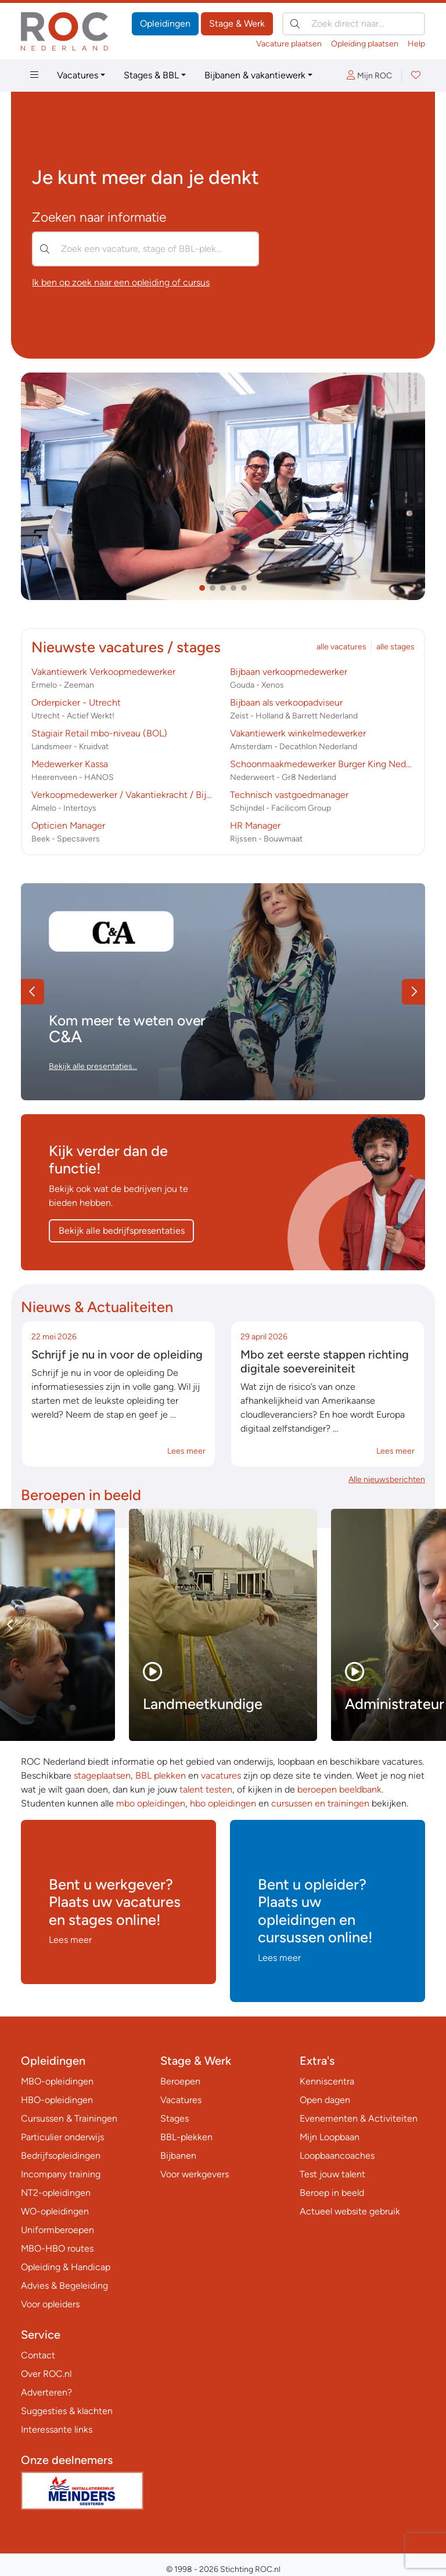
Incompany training (60, 2174)
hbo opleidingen (223, 1803)
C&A (65, 1036)
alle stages (395, 647)
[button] (202, 587)
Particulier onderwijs (62, 2137)
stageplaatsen (102, 1775)
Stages (174, 2118)
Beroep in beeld (332, 2192)
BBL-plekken (186, 2137)
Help (416, 44)
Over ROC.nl (46, 2373)
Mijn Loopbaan (329, 2137)
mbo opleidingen (150, 1803)
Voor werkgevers (194, 2174)
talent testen (205, 1789)
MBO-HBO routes (57, 2248)
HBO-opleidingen (57, 2099)
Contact (38, 2355)
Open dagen (325, 2099)
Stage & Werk (237, 23)
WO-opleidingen (55, 2211)
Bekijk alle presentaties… (93, 1066)
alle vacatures (341, 647)
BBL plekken (160, 1775)
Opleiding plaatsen (364, 44)
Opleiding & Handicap (65, 2266)
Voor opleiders (50, 2304)
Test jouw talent (332, 2174)
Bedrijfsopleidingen (60, 2155)
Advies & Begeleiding (64, 2285)
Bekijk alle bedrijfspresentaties (122, 1230)
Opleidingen (165, 23)
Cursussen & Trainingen (69, 2118)
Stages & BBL (151, 75)
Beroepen (180, 2081)
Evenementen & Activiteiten (359, 2118)
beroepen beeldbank (339, 1789)
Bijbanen (178, 2155)
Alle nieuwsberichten (386, 1479)
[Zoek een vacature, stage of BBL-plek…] (145, 249)
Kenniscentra (327, 2081)
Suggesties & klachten (67, 2410)
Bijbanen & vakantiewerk (254, 75)
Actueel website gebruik (350, 2211)
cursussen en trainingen (320, 1803)
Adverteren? (46, 2392)
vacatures (221, 1775)
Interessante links (56, 2429)
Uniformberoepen (57, 2229)
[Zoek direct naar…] (353, 23)
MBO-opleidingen (57, 2081)
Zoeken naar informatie (99, 217)
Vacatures (77, 75)
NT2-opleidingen (56, 2192)
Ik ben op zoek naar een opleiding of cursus (121, 282)
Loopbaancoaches (337, 2155)
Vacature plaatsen (289, 44)
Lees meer (186, 1451)
